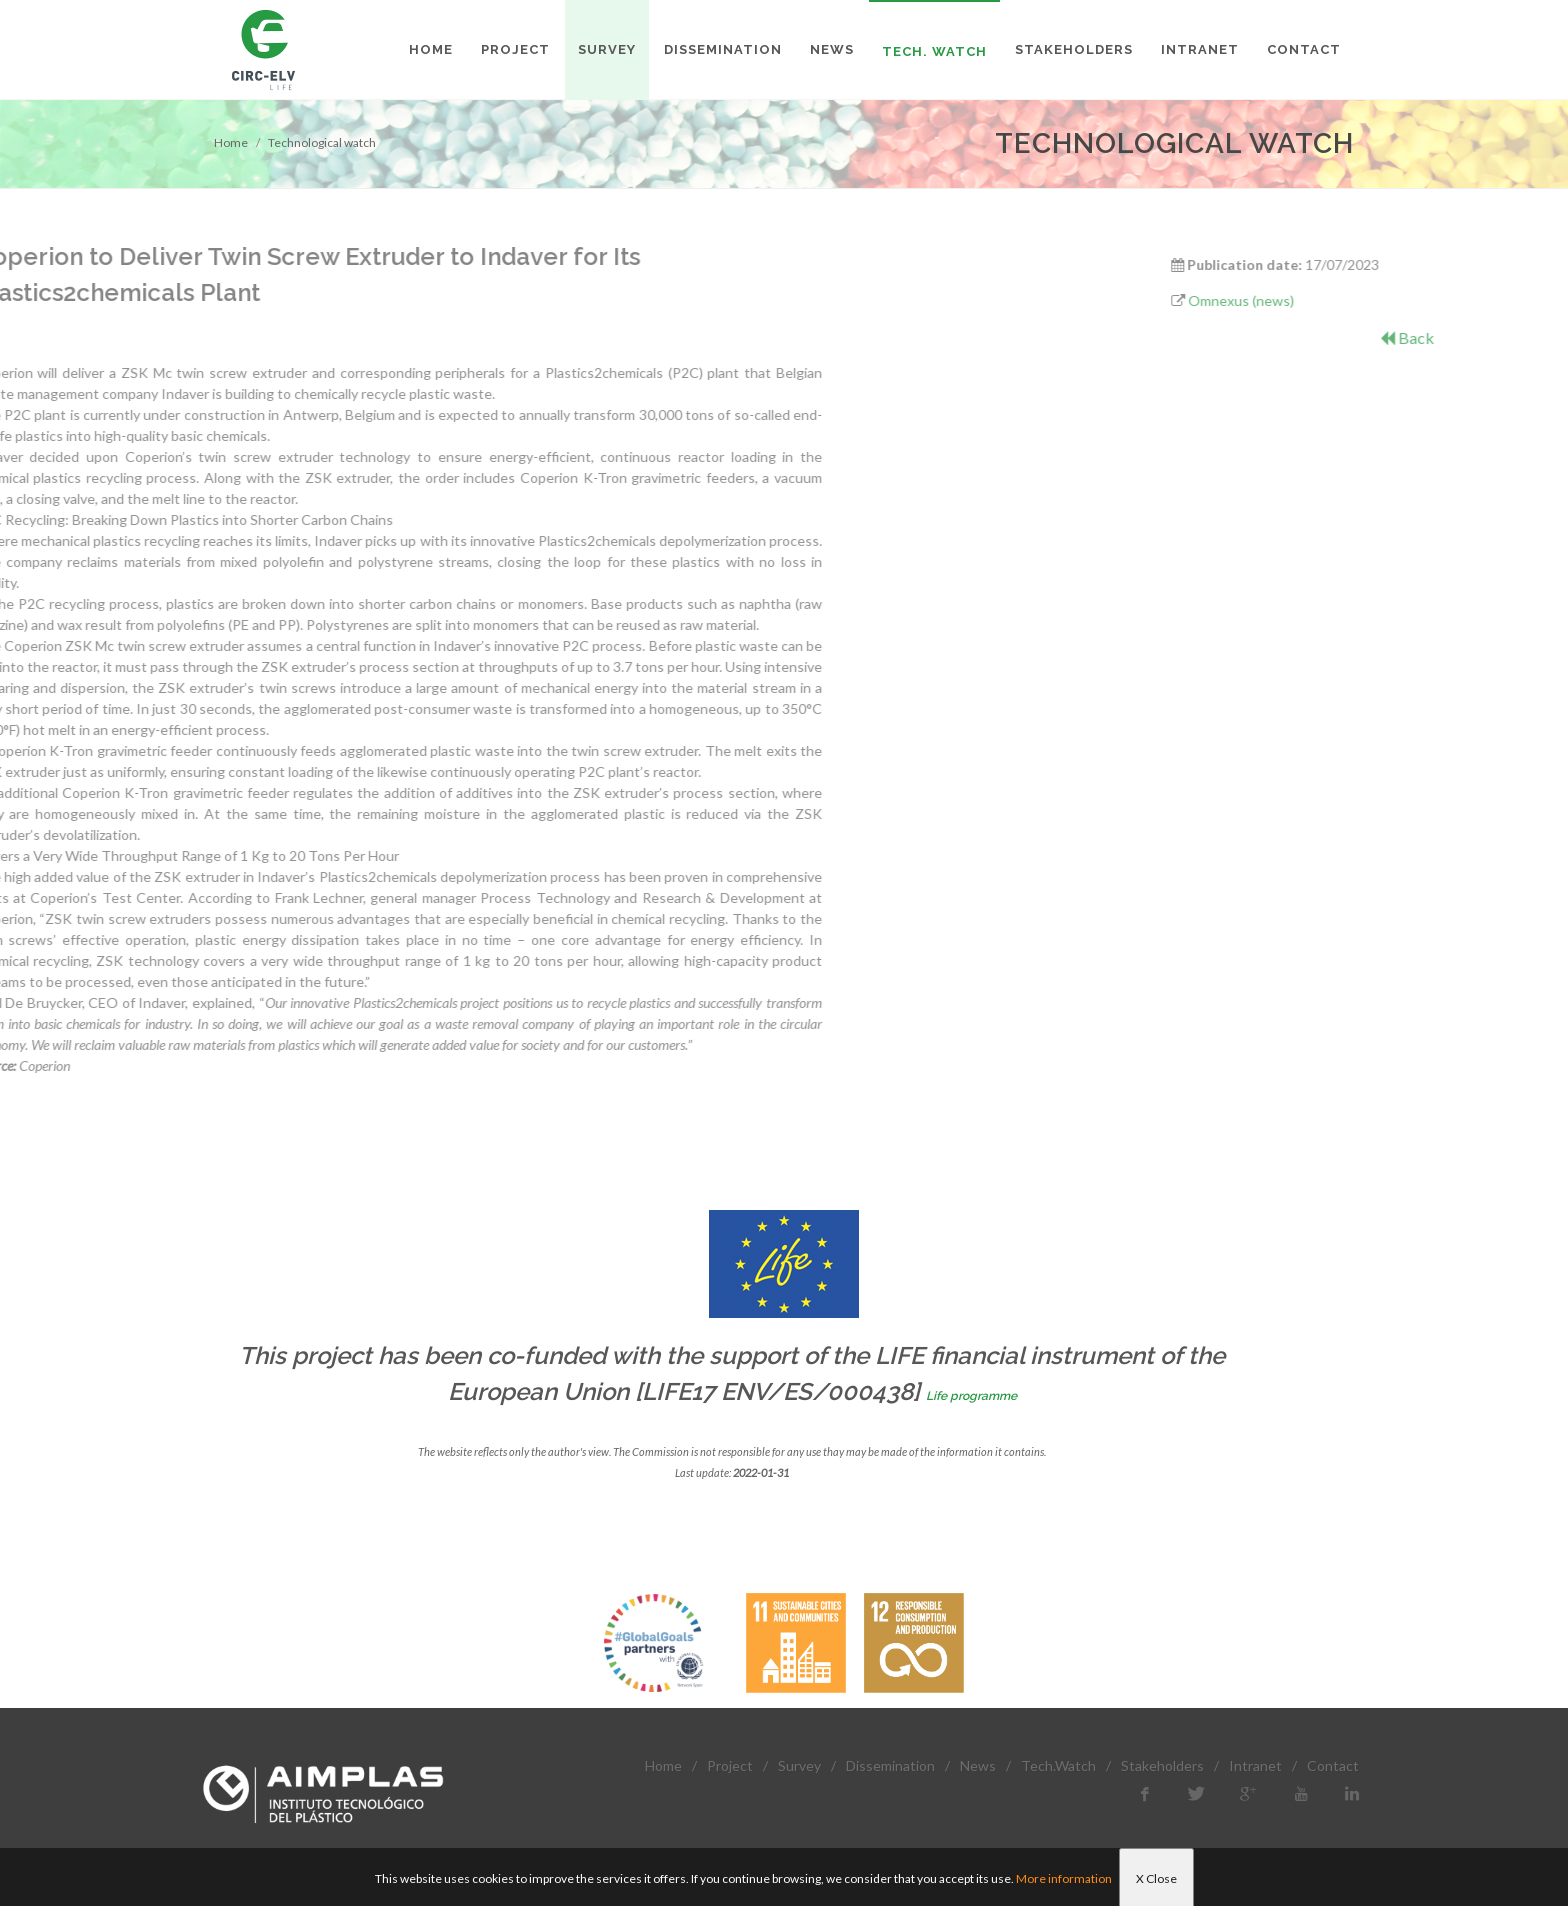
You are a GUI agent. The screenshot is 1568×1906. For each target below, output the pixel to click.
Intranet (1255, 1765)
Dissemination (890, 1765)
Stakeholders (1162, 1765)
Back (1489, 337)
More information (1064, 1878)
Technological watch (322, 142)
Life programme (971, 1396)
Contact (1333, 1765)
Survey (799, 1765)
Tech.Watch (1058, 1765)
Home (231, 142)
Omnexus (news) (1324, 300)
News (978, 1765)
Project (730, 1765)
